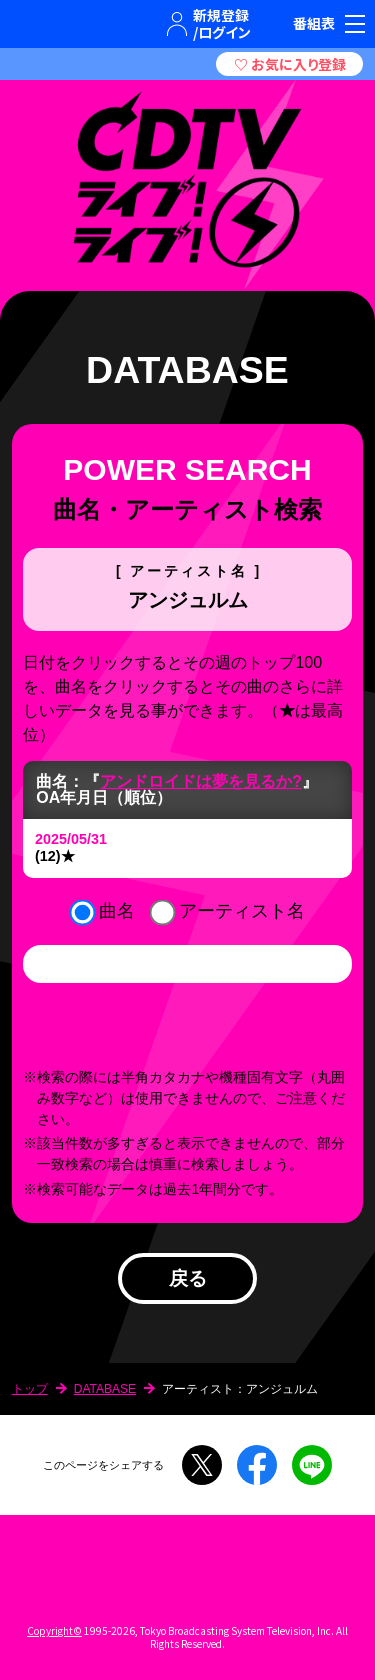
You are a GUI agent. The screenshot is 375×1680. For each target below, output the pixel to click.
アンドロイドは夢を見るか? (201, 781)
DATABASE (105, 1389)
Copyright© (54, 1630)
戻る (188, 1278)
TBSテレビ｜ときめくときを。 (35, 24)
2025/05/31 (71, 839)
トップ (30, 1389)
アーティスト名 (242, 911)
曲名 (117, 911)
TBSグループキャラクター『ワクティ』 (94, 23)
